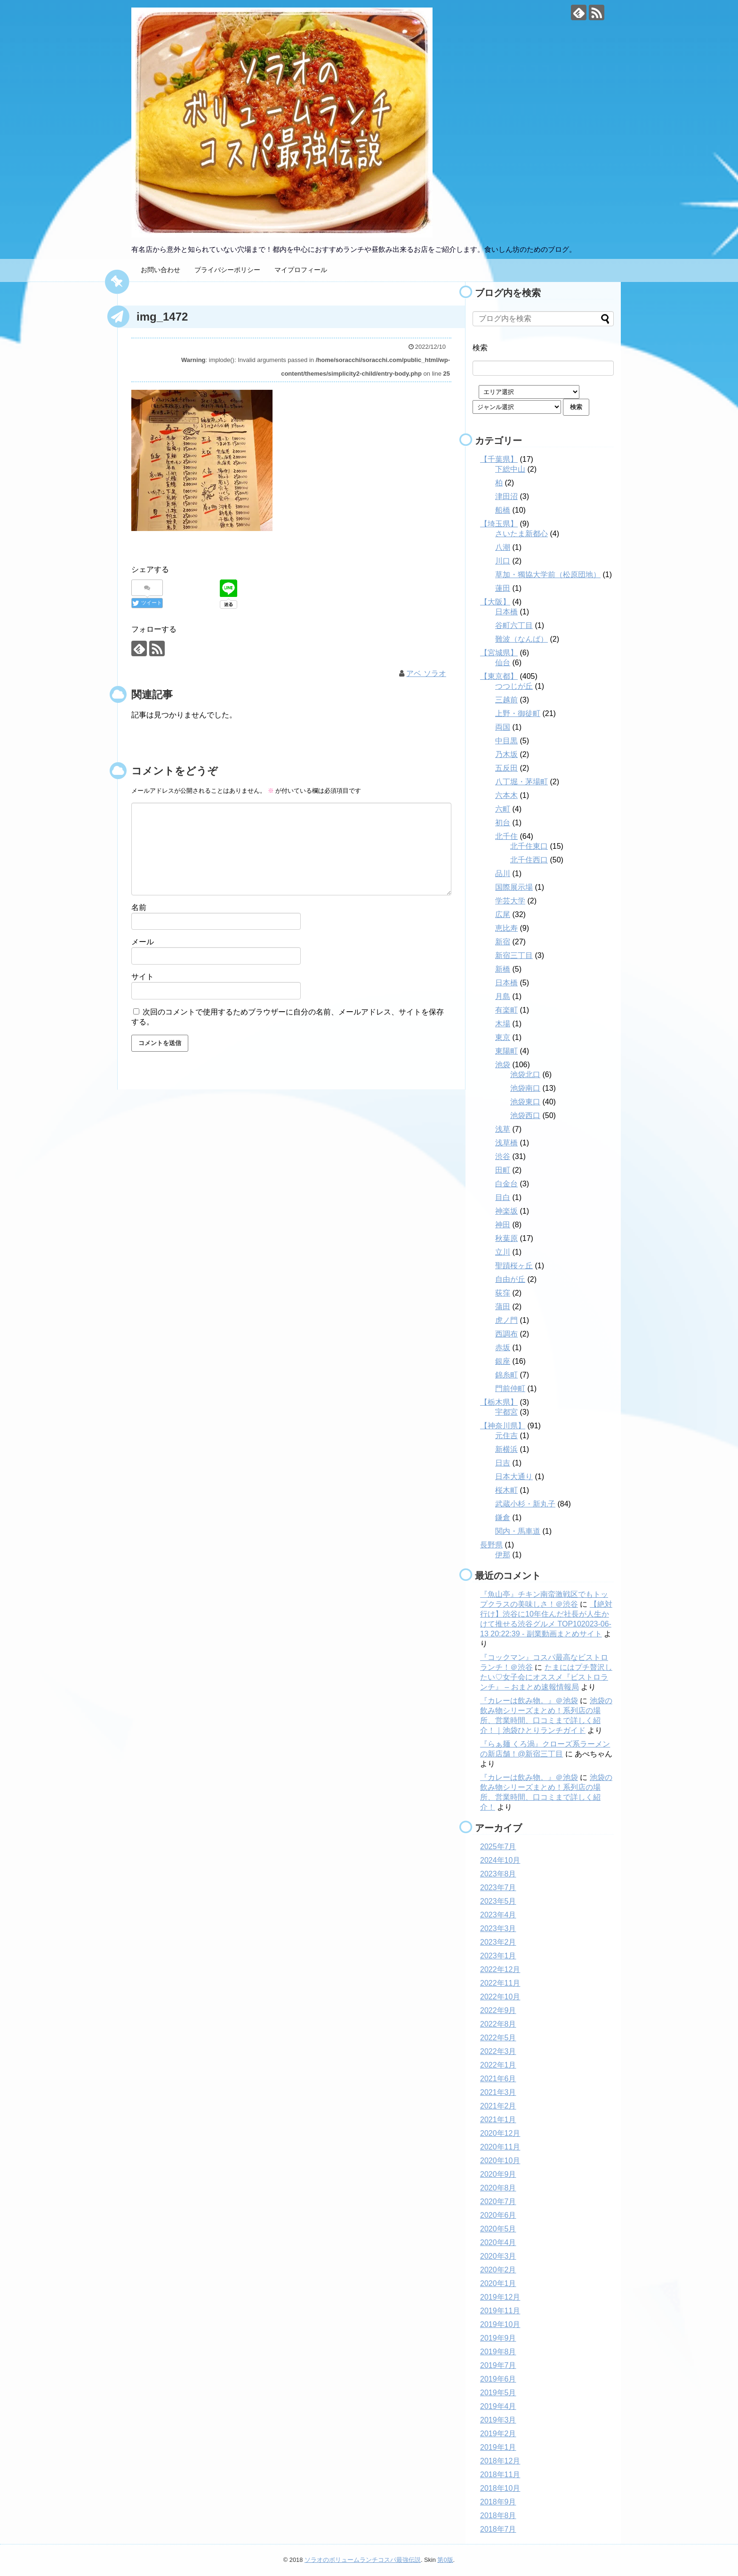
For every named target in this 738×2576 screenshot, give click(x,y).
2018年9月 (498, 2502)
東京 (502, 1037)
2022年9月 (498, 2010)
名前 (138, 907)
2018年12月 (500, 2461)
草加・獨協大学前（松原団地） (548, 575)
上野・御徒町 (517, 713)
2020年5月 (498, 2229)
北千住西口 (529, 860)
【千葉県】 (499, 459)
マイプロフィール (300, 270)
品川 (502, 873)
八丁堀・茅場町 (521, 782)
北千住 (506, 836)
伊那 (502, 1555)
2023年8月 (498, 1874)
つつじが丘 (514, 686)
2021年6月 (498, 2079)
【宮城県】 (499, 653)
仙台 (502, 663)
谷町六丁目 (514, 625)
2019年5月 (498, 2393)
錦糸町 (506, 1375)
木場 (502, 1024)
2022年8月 (498, 2024)
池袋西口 (525, 1115)
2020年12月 (500, 2133)
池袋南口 (525, 1088)
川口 (502, 561)
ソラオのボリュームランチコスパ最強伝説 (363, 2559)
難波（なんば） (521, 639)
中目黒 (506, 741)
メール (142, 942)
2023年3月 (498, 1928)
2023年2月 (498, 1942)
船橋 (502, 510)
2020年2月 (498, 2270)
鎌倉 (502, 1517)
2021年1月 (498, 2120)
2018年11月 (500, 2475)
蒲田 (502, 1307)
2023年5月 (498, 1901)
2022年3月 (498, 2051)
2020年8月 (498, 2188)
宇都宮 (506, 1412)
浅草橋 (506, 1143)
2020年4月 (498, 2242)
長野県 (491, 1545)
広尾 (502, 914)
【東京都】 (499, 676)
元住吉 (506, 1436)
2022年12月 (500, 1969)
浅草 (502, 1129)
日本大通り (514, 1477)
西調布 (506, 1334)
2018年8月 (498, 2516)
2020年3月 (498, 2256)
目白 (502, 1197)
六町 (502, 809)
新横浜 (506, 1449)
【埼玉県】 (499, 524)
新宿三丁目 (514, 955)
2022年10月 (500, 1997)
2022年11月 (500, 1983)
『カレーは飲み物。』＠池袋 (529, 1701)
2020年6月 (498, 2215)
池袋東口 (525, 1102)
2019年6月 (498, 2379)
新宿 (502, 942)
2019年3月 (498, 2420)
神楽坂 (506, 1211)
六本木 (506, 795)
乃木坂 (506, 754)
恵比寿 (506, 928)
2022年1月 (498, 2065)
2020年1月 (498, 2283)
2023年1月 (498, 1956)
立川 (502, 1252)
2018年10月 (500, 2488)
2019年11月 (500, 2311)
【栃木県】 (499, 1402)
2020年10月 (500, 2161)
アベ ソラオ (426, 673)
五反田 (506, 768)
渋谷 (502, 1156)
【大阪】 (495, 602)
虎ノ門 (506, 1320)
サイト (142, 977)
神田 (502, 1225)
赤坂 (502, 1348)
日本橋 (506, 612)
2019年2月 (498, 2434)
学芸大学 (510, 901)
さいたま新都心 (521, 534)
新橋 (502, 969)
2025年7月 (498, 1847)
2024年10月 (500, 1860)
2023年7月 (498, 1888)
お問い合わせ (160, 270)
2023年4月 (498, 1915)
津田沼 (506, 496)
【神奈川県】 (502, 1426)
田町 (502, 1170)
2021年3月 (498, 2092)
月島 (502, 996)
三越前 (506, 700)
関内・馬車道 (517, 1531)
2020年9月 (498, 2174)
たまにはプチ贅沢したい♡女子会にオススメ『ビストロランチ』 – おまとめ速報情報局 (546, 1677)
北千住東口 (529, 846)
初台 (502, 823)
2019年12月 (500, 2297)
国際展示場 (514, 887)
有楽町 (506, 1010)
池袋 (502, 1065)
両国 (502, 727)
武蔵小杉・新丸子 (525, 1504)
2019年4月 (498, 2406)
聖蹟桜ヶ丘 (514, 1266)
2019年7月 (498, 2365)
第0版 (445, 2559)
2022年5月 (498, 2038)
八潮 (502, 547)
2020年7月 (498, 2202)
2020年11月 (500, 2147)
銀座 (502, 1361)
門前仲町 (510, 1389)
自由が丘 (510, 1279)
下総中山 (510, 469)
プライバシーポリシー (227, 270)
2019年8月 (498, 2352)
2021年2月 (498, 2106)
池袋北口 (525, 1075)
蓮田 (502, 588)
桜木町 (506, 1490)
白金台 (506, 1184)
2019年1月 (498, 2447)
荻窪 (502, 1293)
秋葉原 (506, 1238)
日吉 (502, 1463)
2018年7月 (498, 2529)
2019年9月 (498, 2338)
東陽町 (506, 1051)
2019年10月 (500, 2324)
